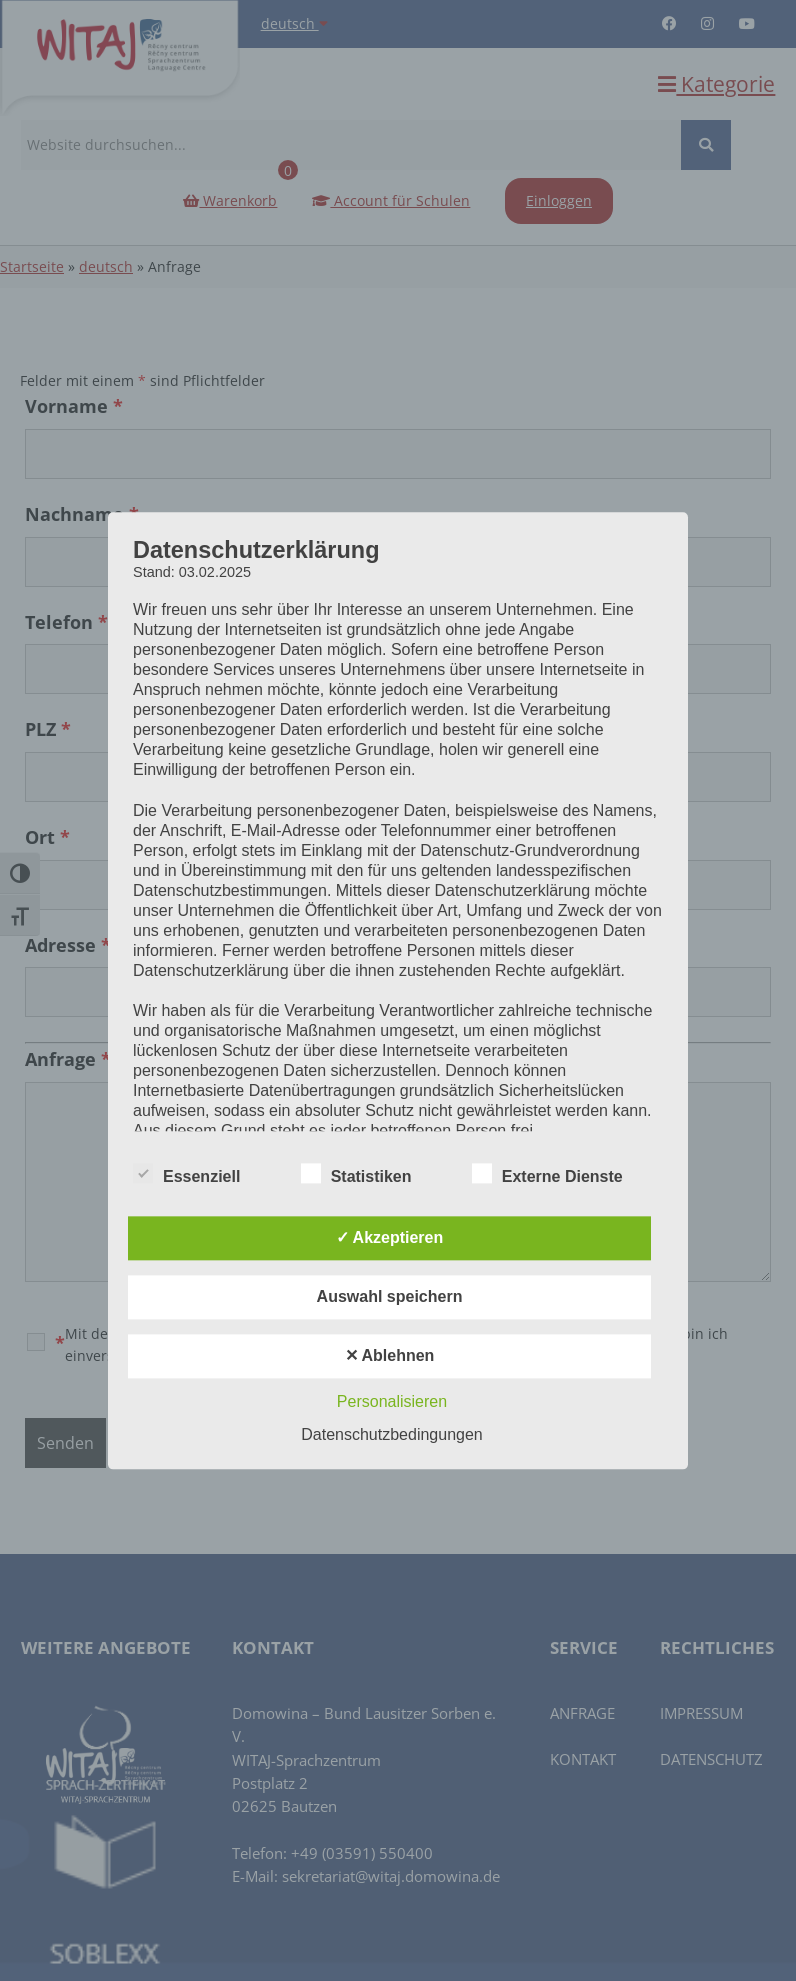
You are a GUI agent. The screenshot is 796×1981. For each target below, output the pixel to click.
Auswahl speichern (390, 1296)
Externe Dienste (547, 1174)
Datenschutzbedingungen (391, 1434)
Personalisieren (392, 1401)
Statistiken (356, 1174)
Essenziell (186, 1174)
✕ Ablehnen (390, 1355)
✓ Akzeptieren (390, 1237)
